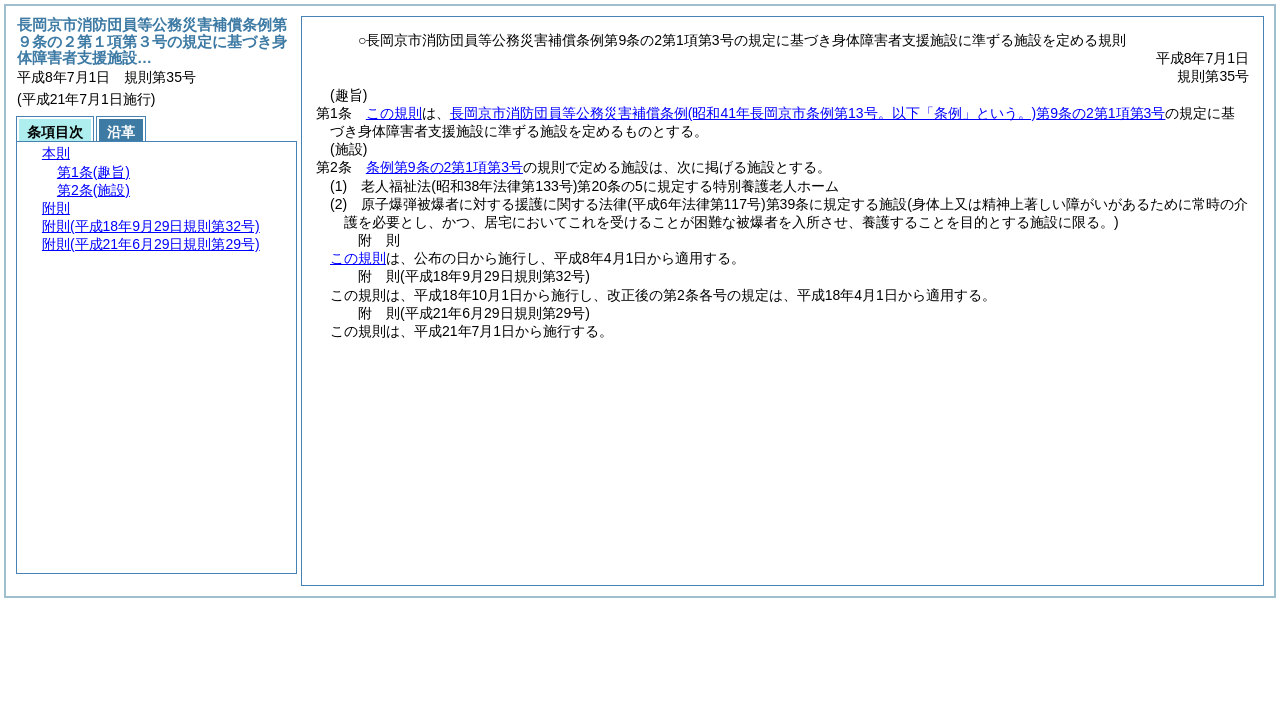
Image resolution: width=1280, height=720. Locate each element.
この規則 (394, 113)
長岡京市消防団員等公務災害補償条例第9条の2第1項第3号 (808, 113)
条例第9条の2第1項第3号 (444, 167)
